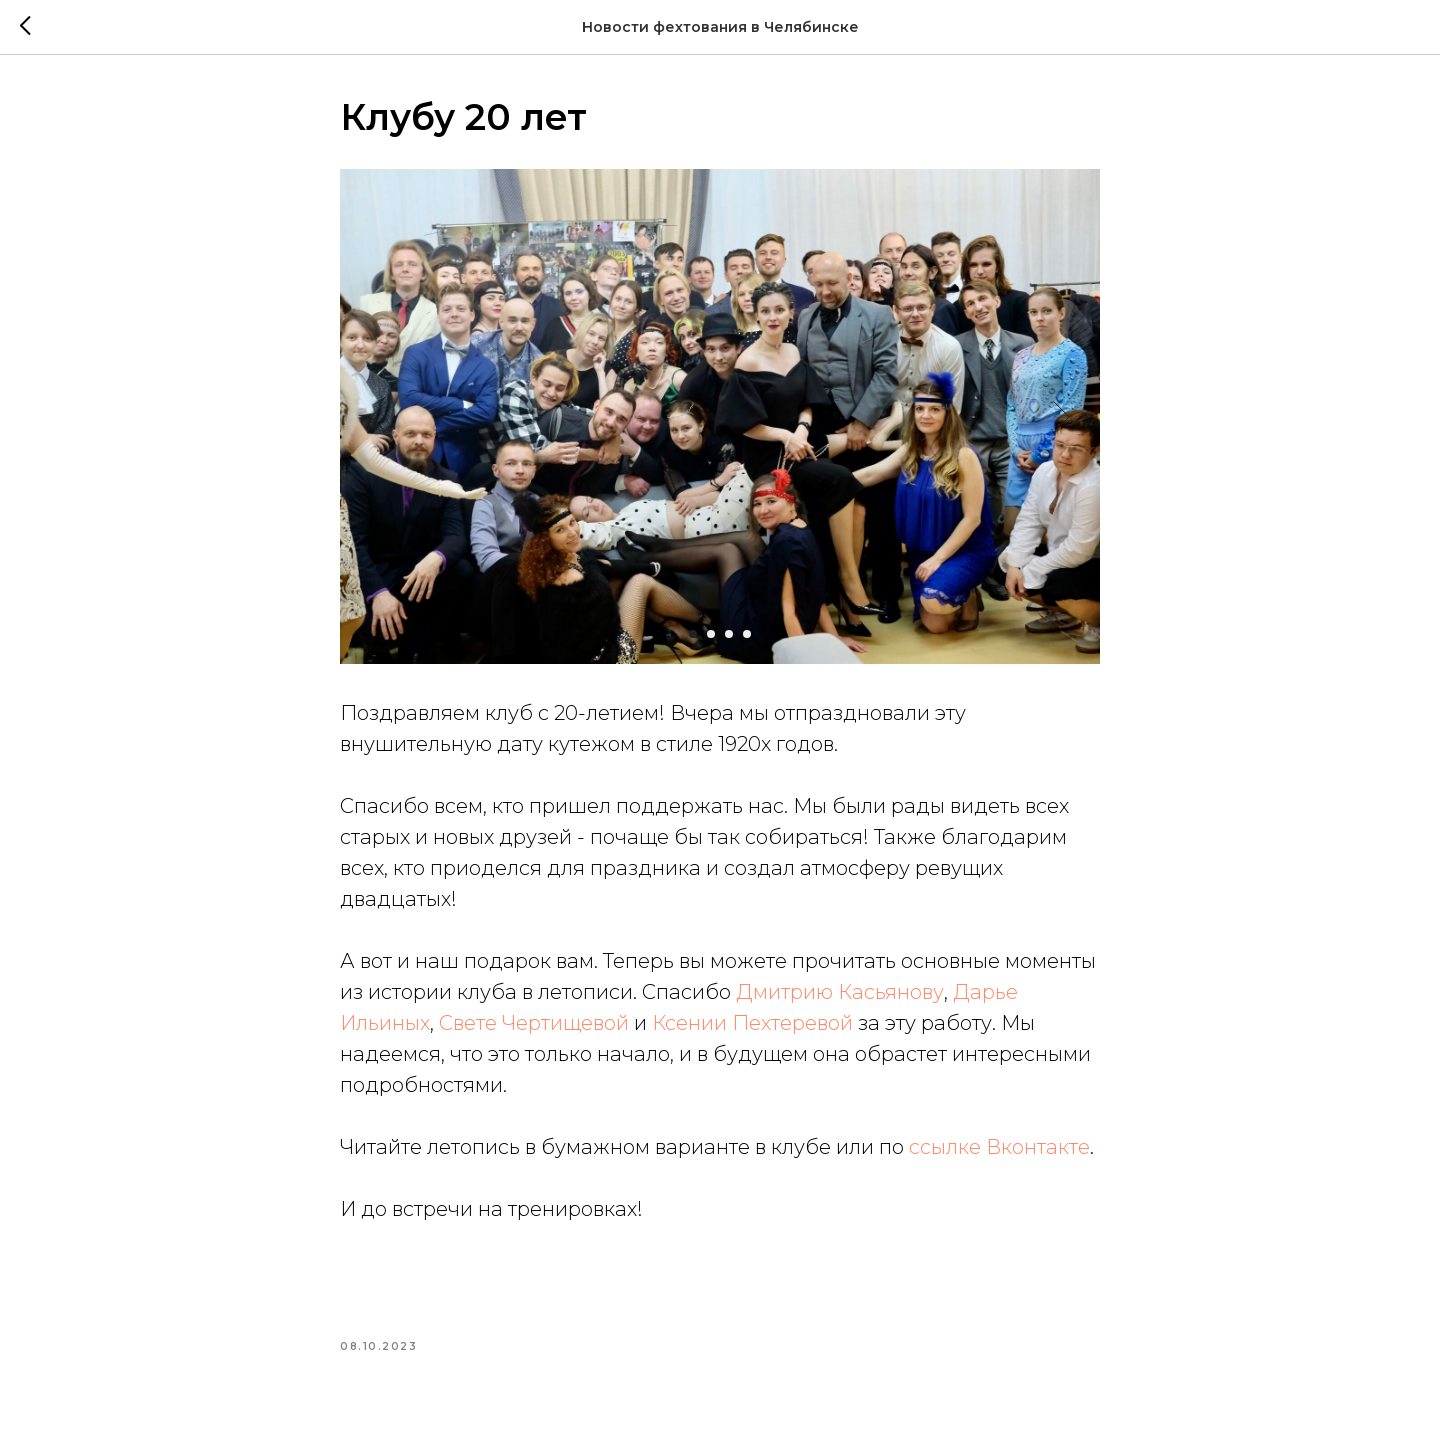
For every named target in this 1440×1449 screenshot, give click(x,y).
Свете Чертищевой (534, 1023)
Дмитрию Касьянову (840, 992)
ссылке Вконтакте (999, 1147)
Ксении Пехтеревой (752, 1023)
